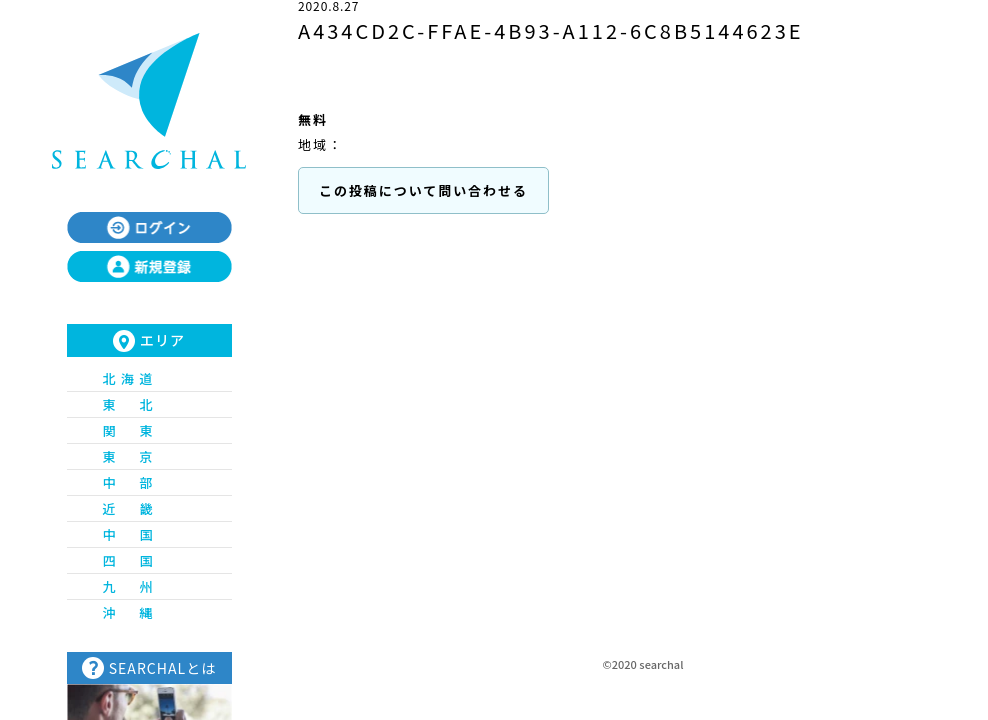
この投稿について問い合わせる (423, 190)
